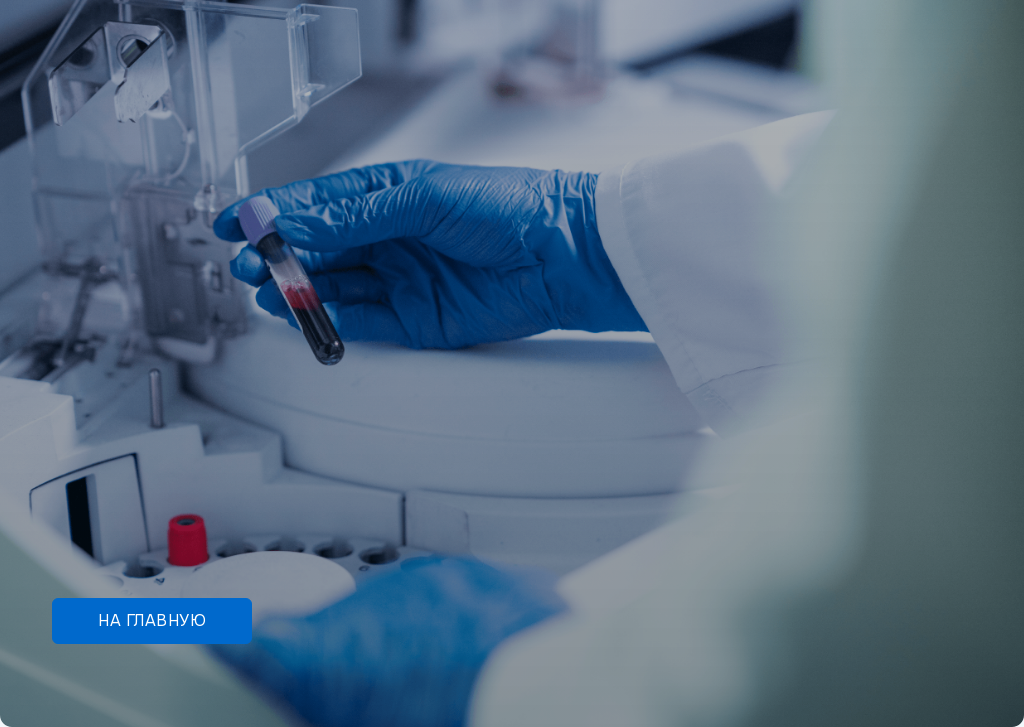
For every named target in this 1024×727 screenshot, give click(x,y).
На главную (152, 620)
